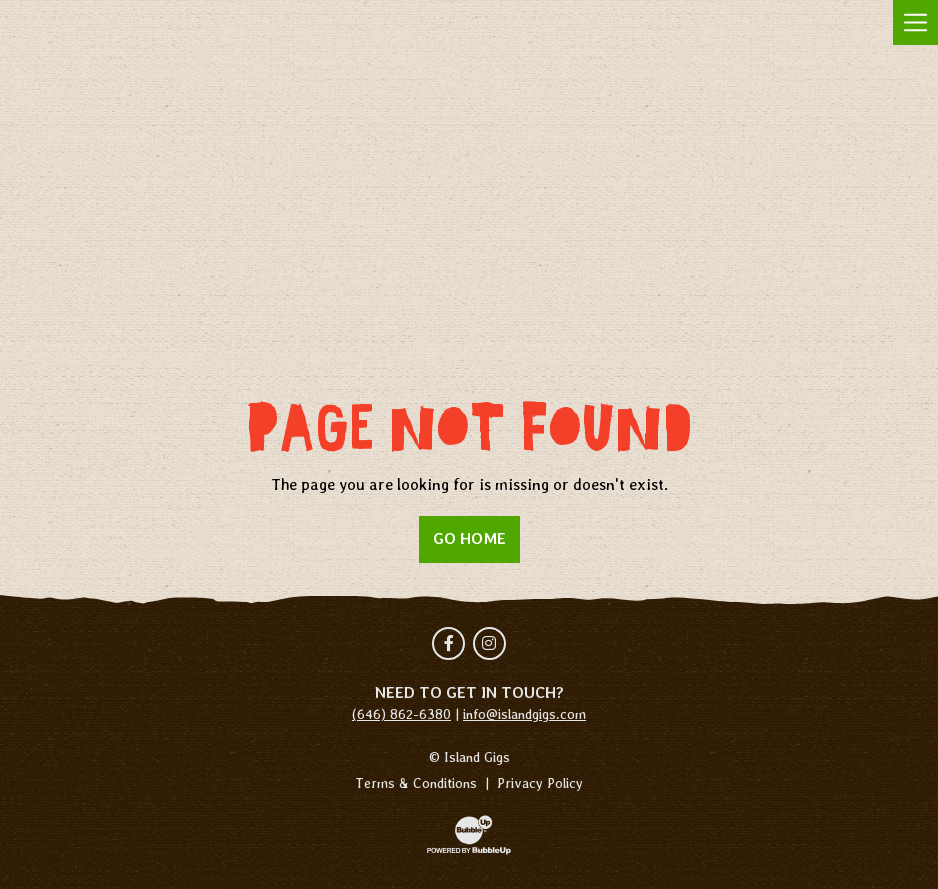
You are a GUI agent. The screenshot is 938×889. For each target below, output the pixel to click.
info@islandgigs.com (524, 714)
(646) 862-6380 (401, 714)
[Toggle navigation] (915, 22)
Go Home (469, 538)
